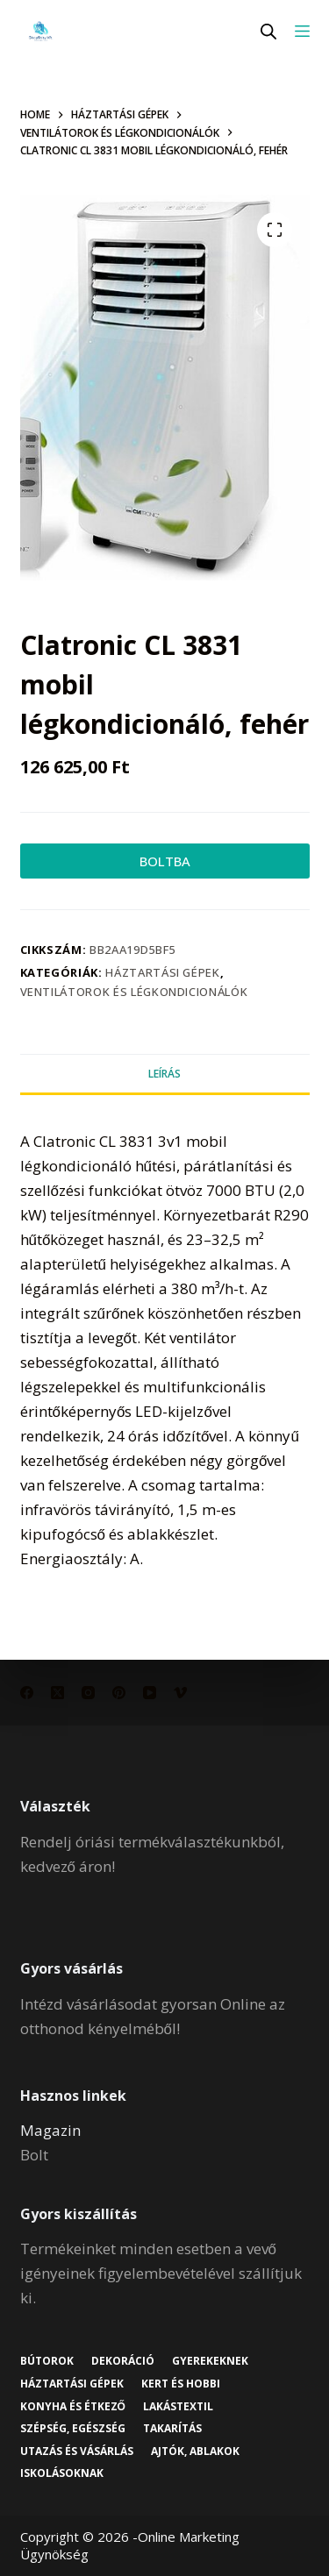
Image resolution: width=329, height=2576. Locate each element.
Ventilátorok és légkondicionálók (134, 992)
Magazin (50, 2130)
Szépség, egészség (72, 2429)
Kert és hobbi (180, 2384)
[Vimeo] (180, 1692)
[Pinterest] (118, 1692)
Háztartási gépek (162, 972)
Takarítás (172, 2429)
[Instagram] (88, 1692)
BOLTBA (164, 861)
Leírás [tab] (164, 1073)
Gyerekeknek (210, 2361)
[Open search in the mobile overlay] (268, 31)
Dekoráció (122, 2361)
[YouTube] (149, 1692)
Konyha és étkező (72, 2407)
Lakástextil (178, 2407)
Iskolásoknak (62, 2473)
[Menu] (302, 31)
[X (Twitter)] (57, 1692)
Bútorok (47, 2361)
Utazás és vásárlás (76, 2451)
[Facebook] (26, 1692)
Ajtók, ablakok (195, 2451)
